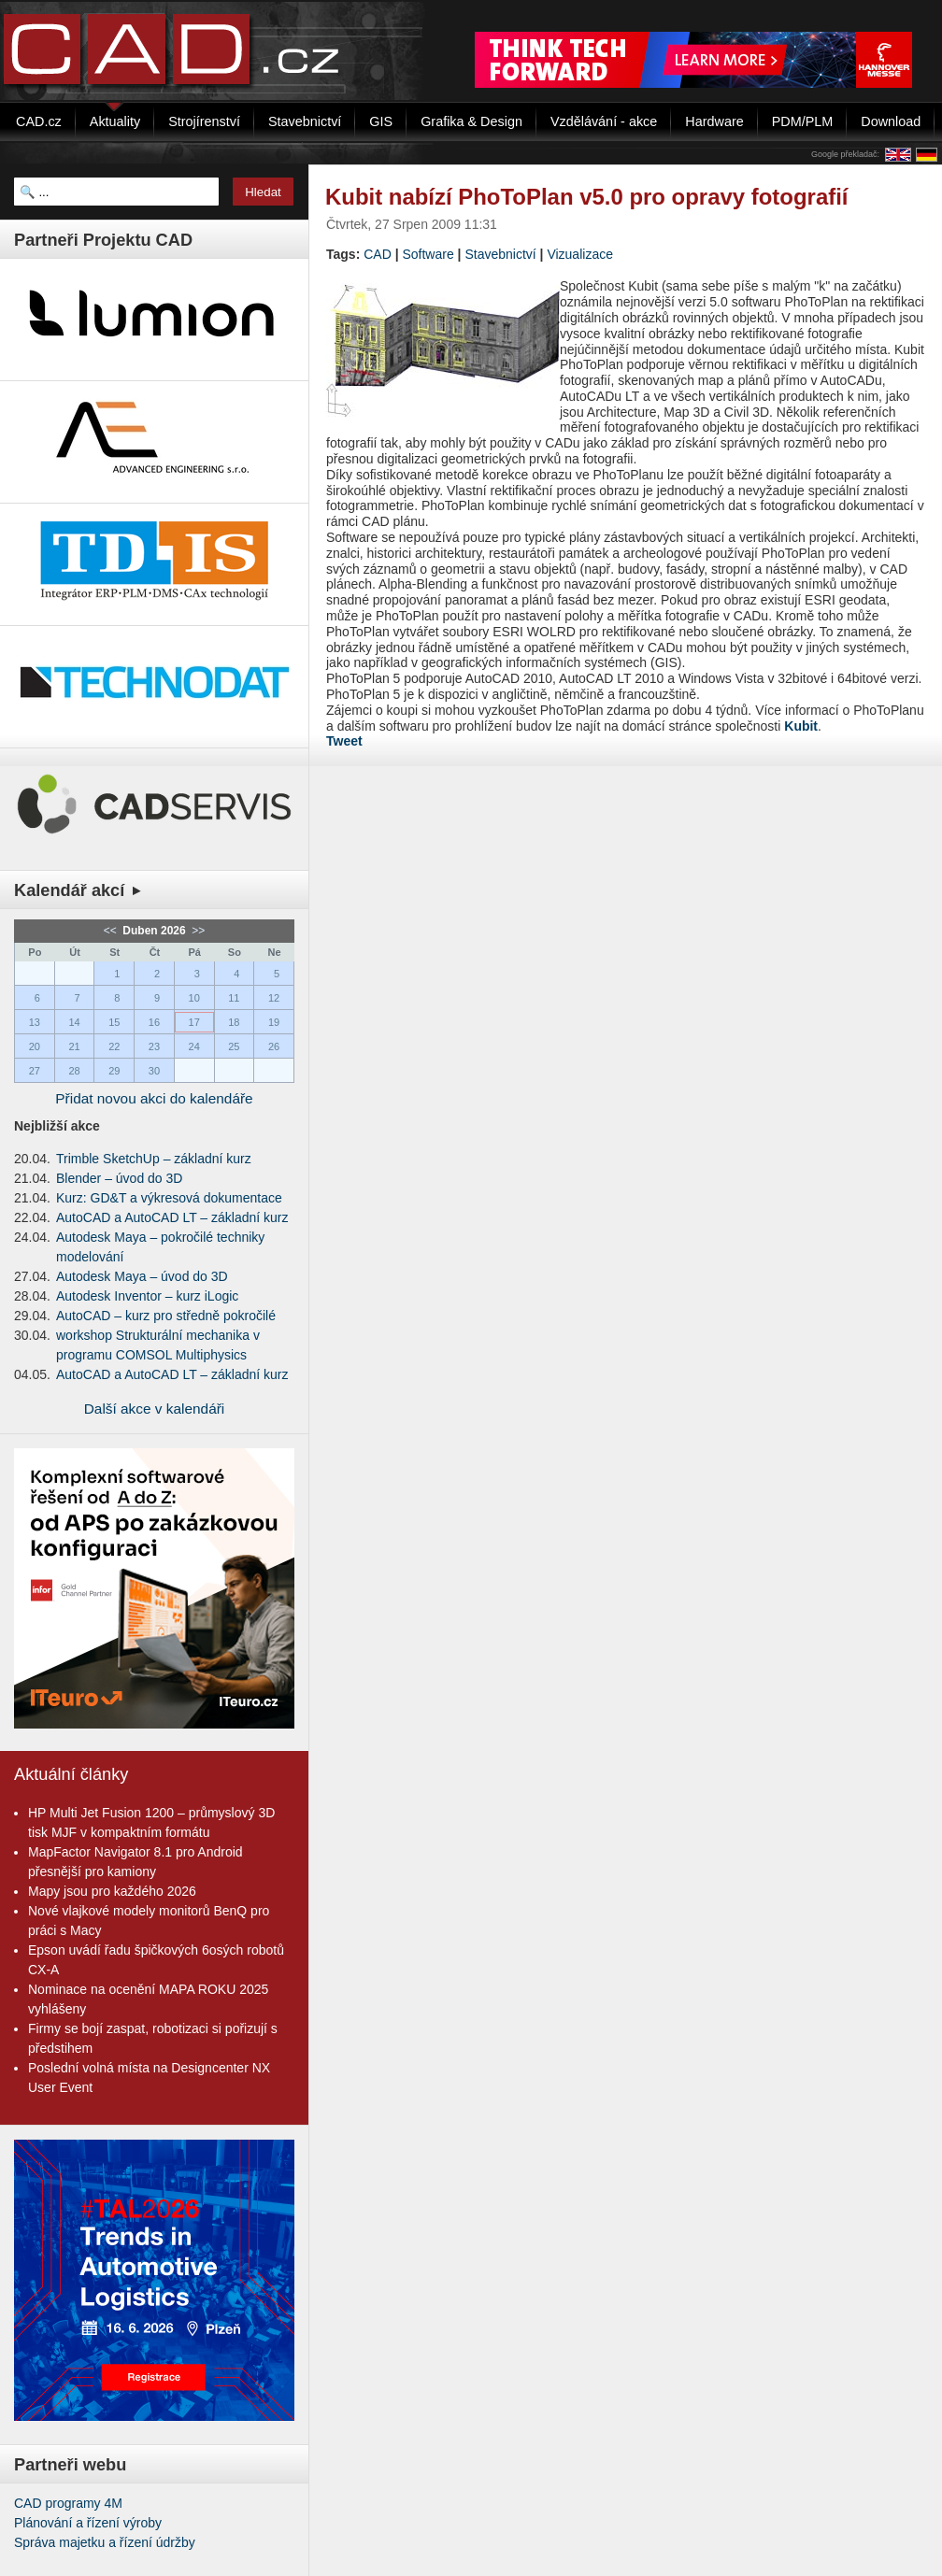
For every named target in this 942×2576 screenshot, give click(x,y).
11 (233, 997)
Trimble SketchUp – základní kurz (153, 1158)
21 (73, 1046)
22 (114, 1046)
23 (154, 1046)
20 (34, 1046)
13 (34, 1022)
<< (112, 930)
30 (154, 1070)
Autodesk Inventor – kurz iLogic (147, 1295)
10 (194, 997)
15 (114, 1022)
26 (273, 1046)
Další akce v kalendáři (154, 1408)
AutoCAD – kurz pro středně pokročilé (166, 1315)
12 (273, 997)
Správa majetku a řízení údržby (104, 2542)
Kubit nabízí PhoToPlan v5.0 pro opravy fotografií (586, 196)
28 (73, 1070)
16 (154, 1022)
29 (114, 1070)
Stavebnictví (499, 254)
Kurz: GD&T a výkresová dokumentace (169, 1197)
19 (273, 1022)
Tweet (344, 740)
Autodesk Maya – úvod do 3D (142, 1276)
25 (233, 1046)
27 (34, 1070)
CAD (378, 254)
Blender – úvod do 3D (119, 1178)
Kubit (801, 726)
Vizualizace (580, 254)
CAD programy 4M (68, 2503)
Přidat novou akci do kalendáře (153, 1098)
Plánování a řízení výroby (88, 2522)
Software (427, 254)
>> (197, 930)
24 (194, 1046)
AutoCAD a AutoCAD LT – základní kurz (172, 1217)
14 (73, 1022)
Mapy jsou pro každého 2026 (112, 1891)
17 (194, 1022)
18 (233, 1022)
